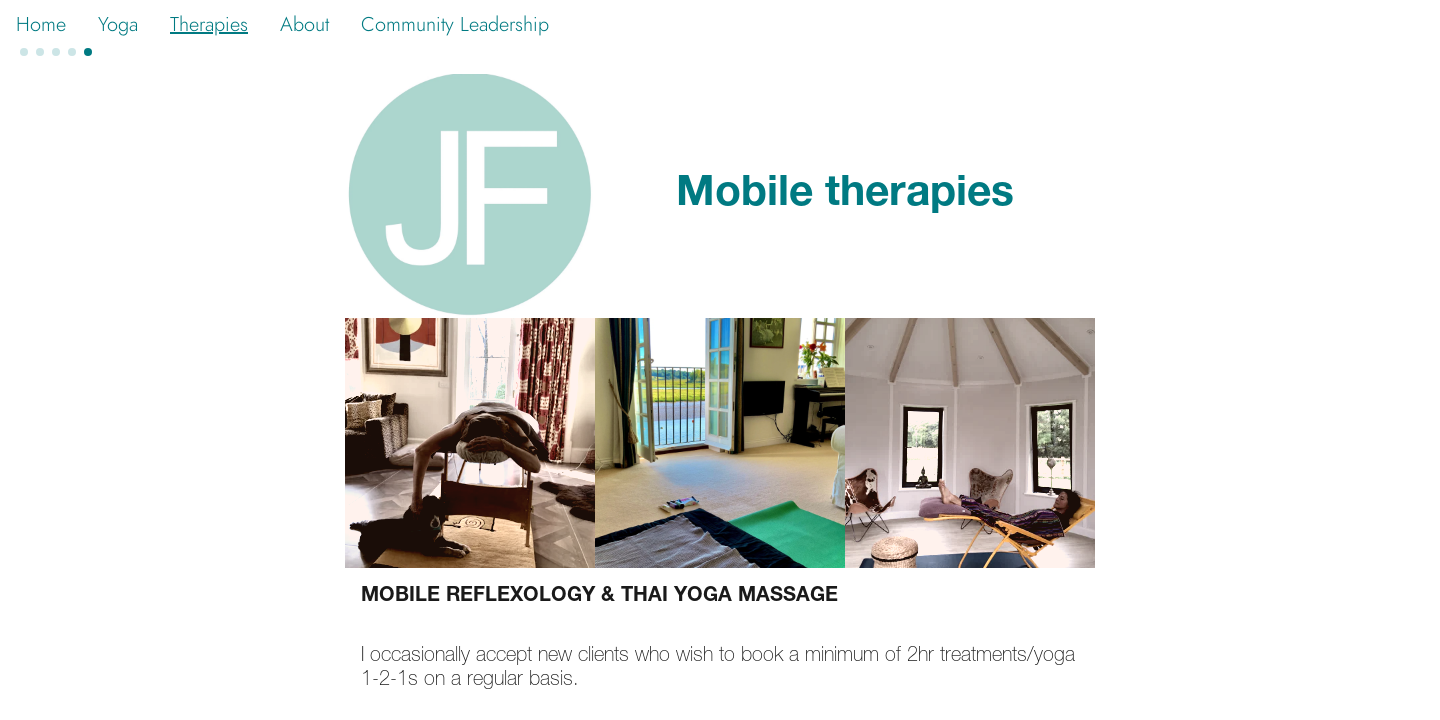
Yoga (118, 24)
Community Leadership (455, 24)
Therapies (209, 24)
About (304, 24)
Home (41, 24)
